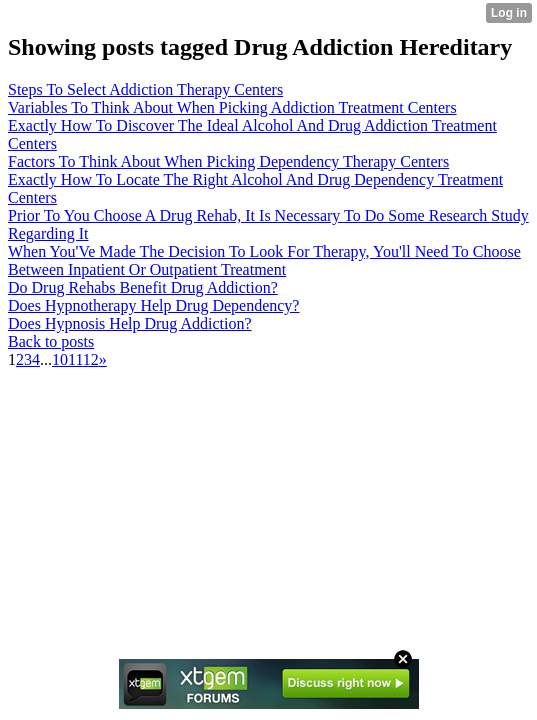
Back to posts (51, 341)
